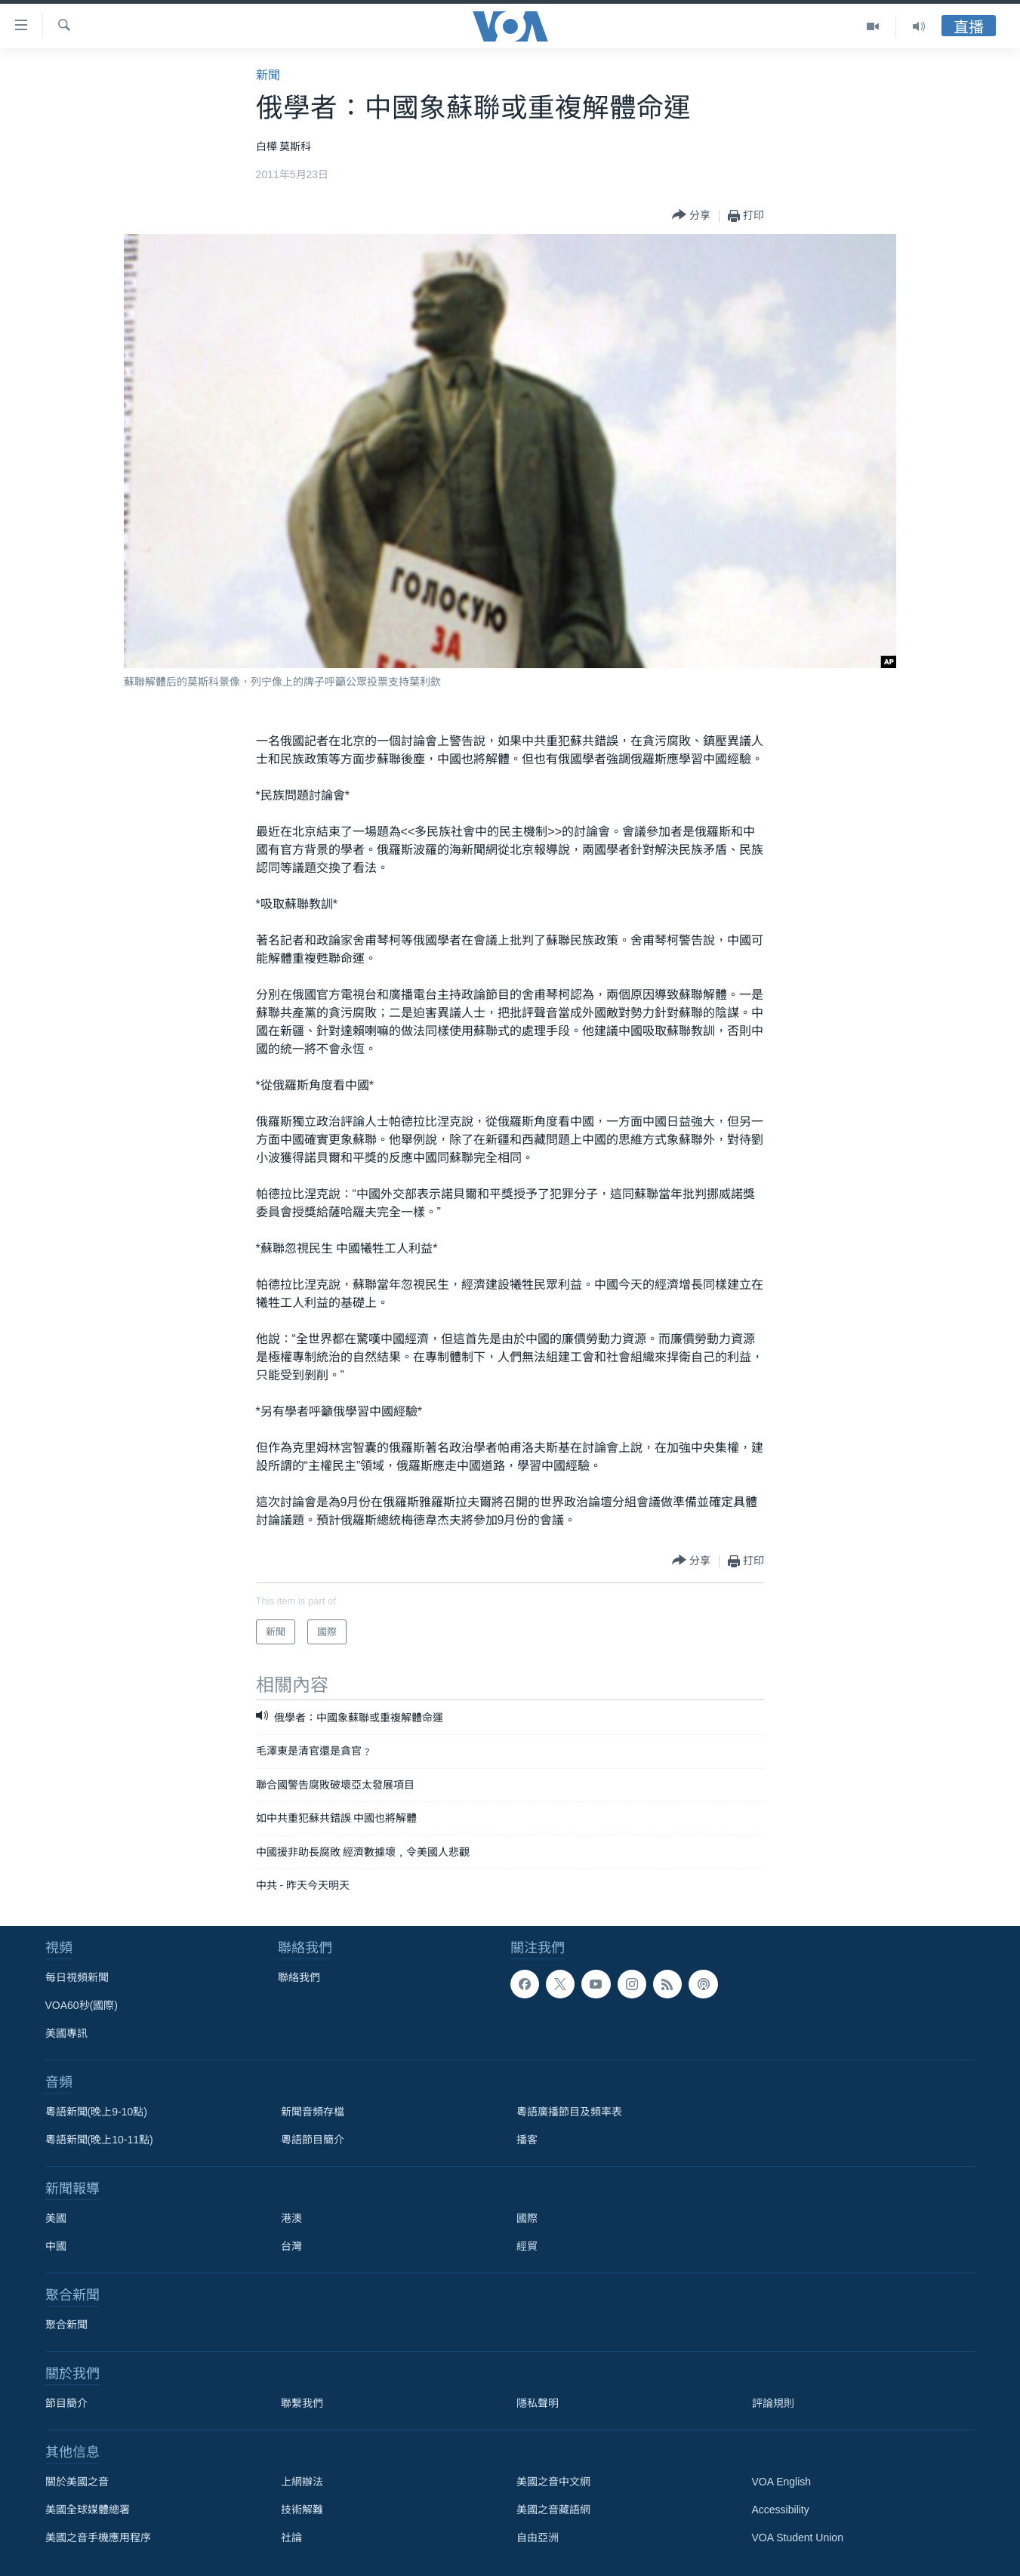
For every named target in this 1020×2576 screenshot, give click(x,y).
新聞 (268, 75)
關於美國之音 (77, 2482)
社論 (291, 2537)
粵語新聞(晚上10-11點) (99, 2140)
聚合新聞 (66, 2325)
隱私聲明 (537, 2403)
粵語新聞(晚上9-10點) (96, 2112)
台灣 (291, 2246)
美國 (55, 2218)
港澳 (291, 2218)
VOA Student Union (797, 2537)
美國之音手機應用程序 (98, 2537)
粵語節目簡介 (312, 2140)
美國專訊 (66, 2033)
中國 (55, 2246)
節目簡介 (66, 2403)
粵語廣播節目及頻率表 (569, 2112)
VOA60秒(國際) (81, 2005)
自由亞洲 (537, 2537)
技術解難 (302, 2510)
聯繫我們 (302, 2403)
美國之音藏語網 (553, 2510)
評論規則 (773, 2403)
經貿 (527, 2246)
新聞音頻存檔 (312, 2112)
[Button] (691, 215)
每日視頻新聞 (77, 1977)
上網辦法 (302, 2482)
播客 (527, 2140)
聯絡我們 (299, 1977)
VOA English (782, 2482)
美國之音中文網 (553, 2482)
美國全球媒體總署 (87, 2510)
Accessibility (780, 2510)
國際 (527, 2218)
